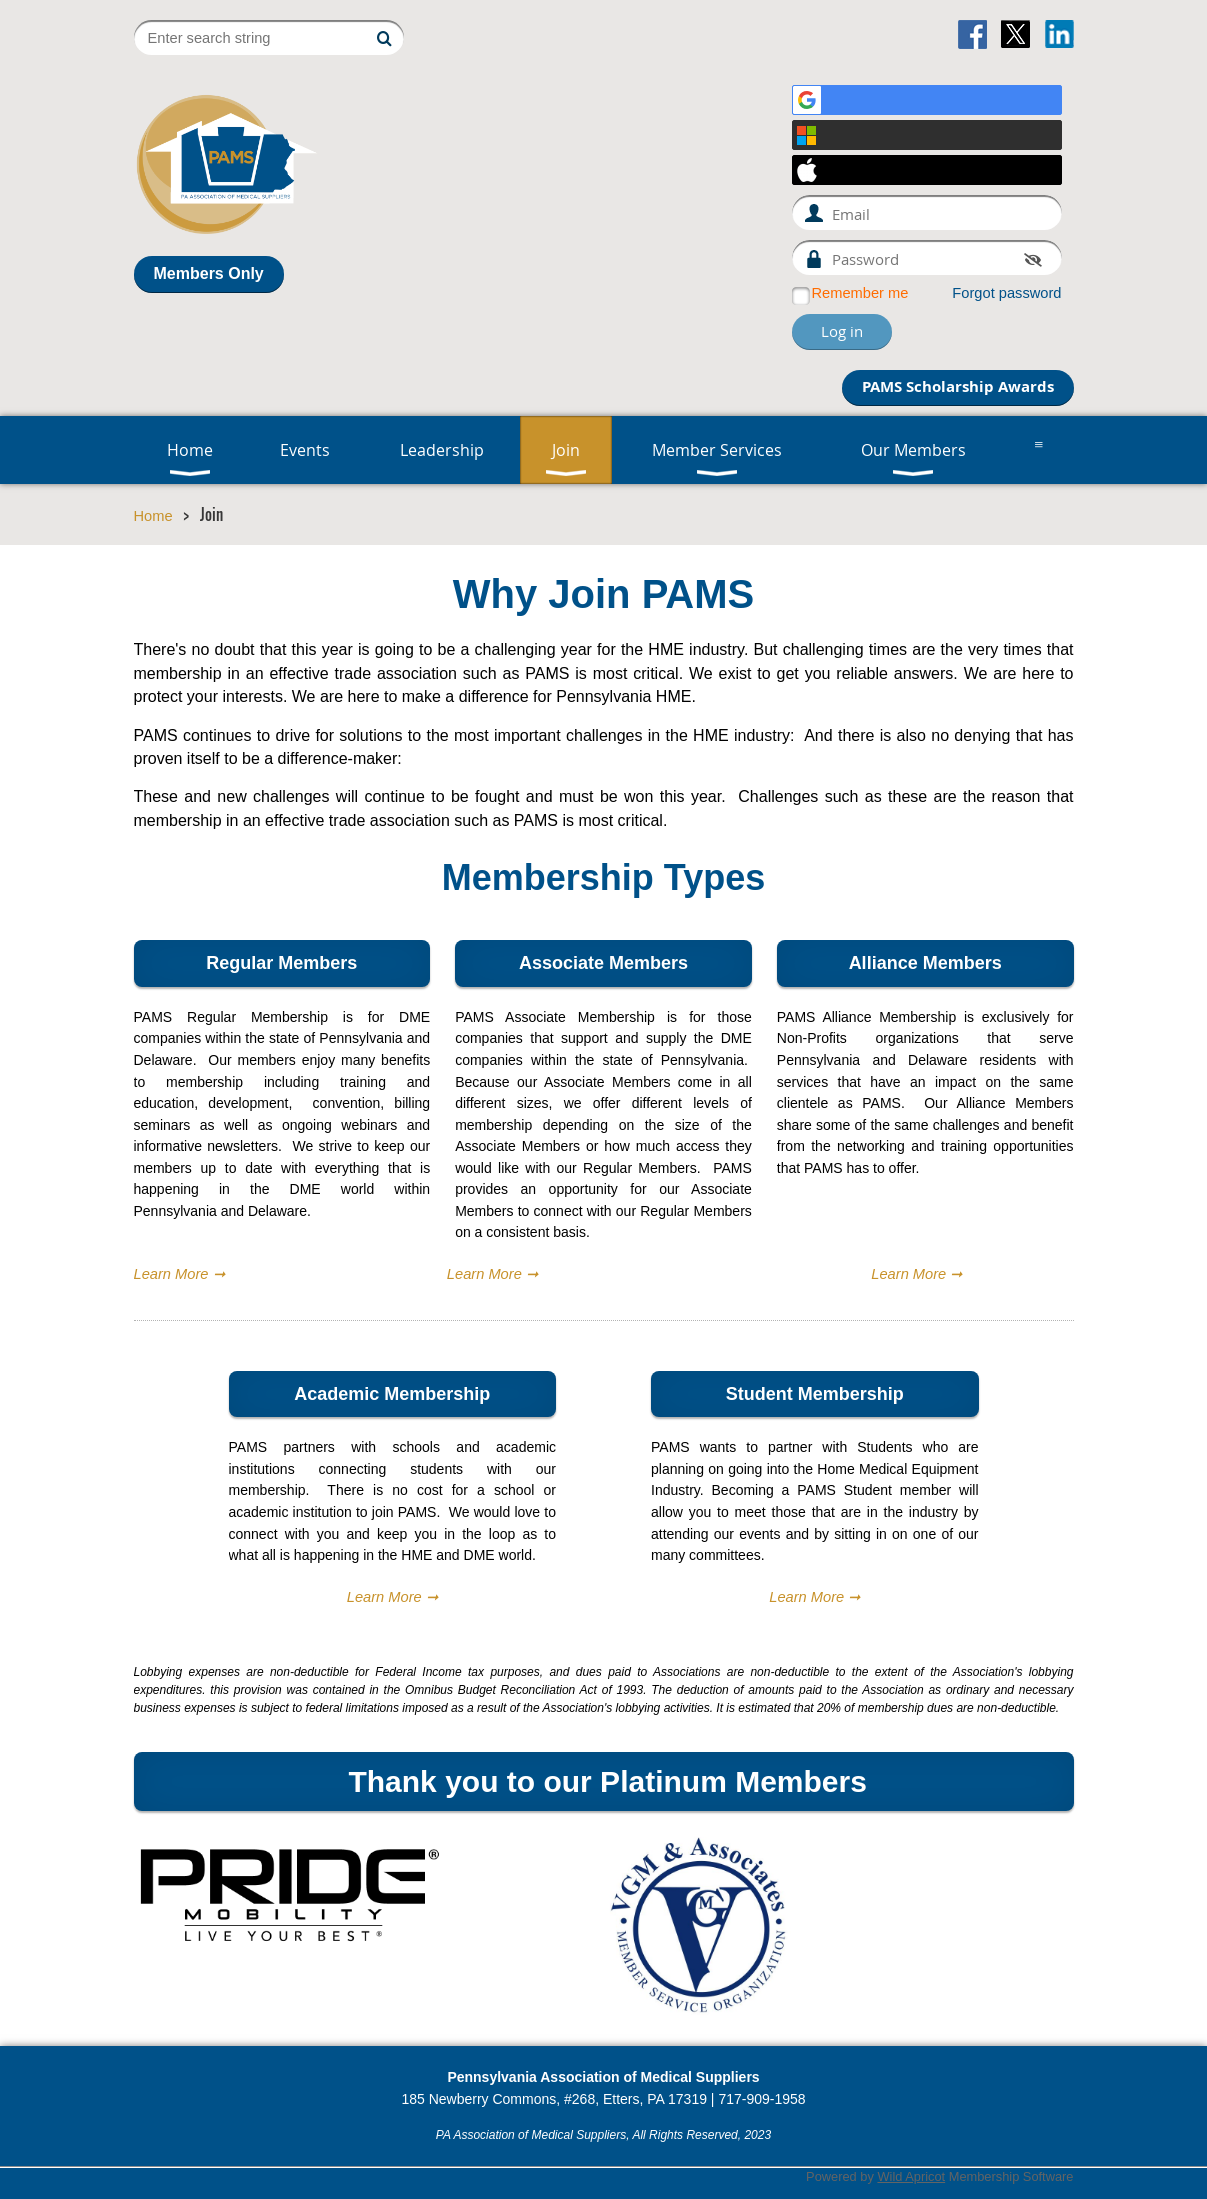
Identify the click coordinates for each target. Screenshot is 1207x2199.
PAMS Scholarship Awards (958, 386)
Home (153, 516)
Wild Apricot (911, 2176)
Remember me (860, 293)
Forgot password (1006, 293)
